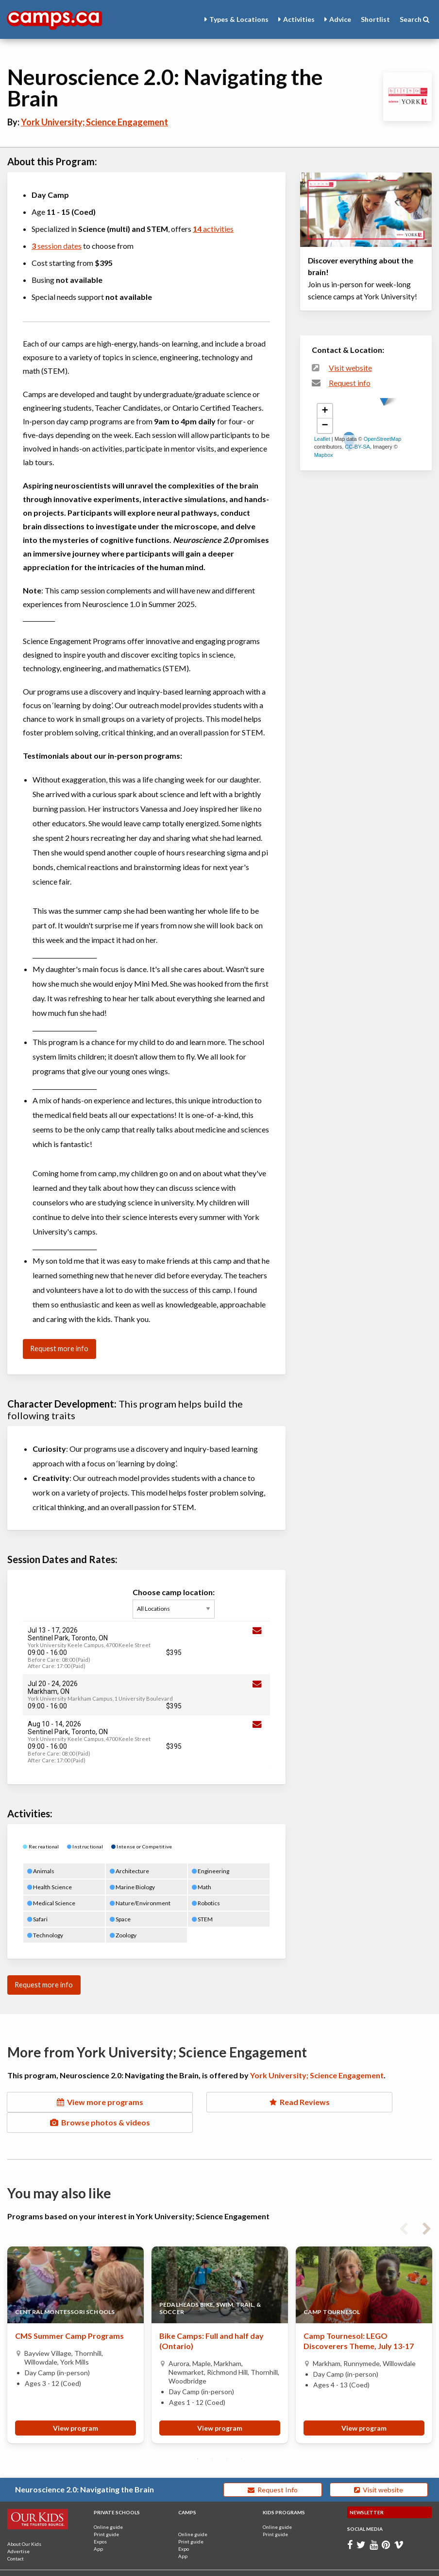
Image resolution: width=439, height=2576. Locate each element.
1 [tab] (198, 2438)
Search (414, 19)
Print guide (106, 2514)
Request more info (59, 1348)
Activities (299, 19)
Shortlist (375, 19)
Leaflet (322, 439)
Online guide (108, 2506)
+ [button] (325, 411)
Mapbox (323, 455)
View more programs (73, 2101)
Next (427, 2206)
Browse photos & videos (366, 2101)
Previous (403, 2206)
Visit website (350, 368)
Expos (100, 2521)
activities (213, 228)
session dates (57, 245)
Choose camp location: (176, 1603)
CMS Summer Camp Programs (69, 2315)
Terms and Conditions (96, 2565)
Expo (183, 2528)
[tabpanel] (75, 2324)
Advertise (18, 2531)
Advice (340, 19)
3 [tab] (227, 2438)
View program (75, 2408)
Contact (15, 2538)
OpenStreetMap (383, 439)
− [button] (325, 425)
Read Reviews (219, 2101)
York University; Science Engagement (94, 122)
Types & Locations (239, 19)
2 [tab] (212, 2438)
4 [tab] (241, 2438)
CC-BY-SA (357, 447)
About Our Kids (24, 2523)
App (98, 2528)
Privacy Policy (149, 2565)
